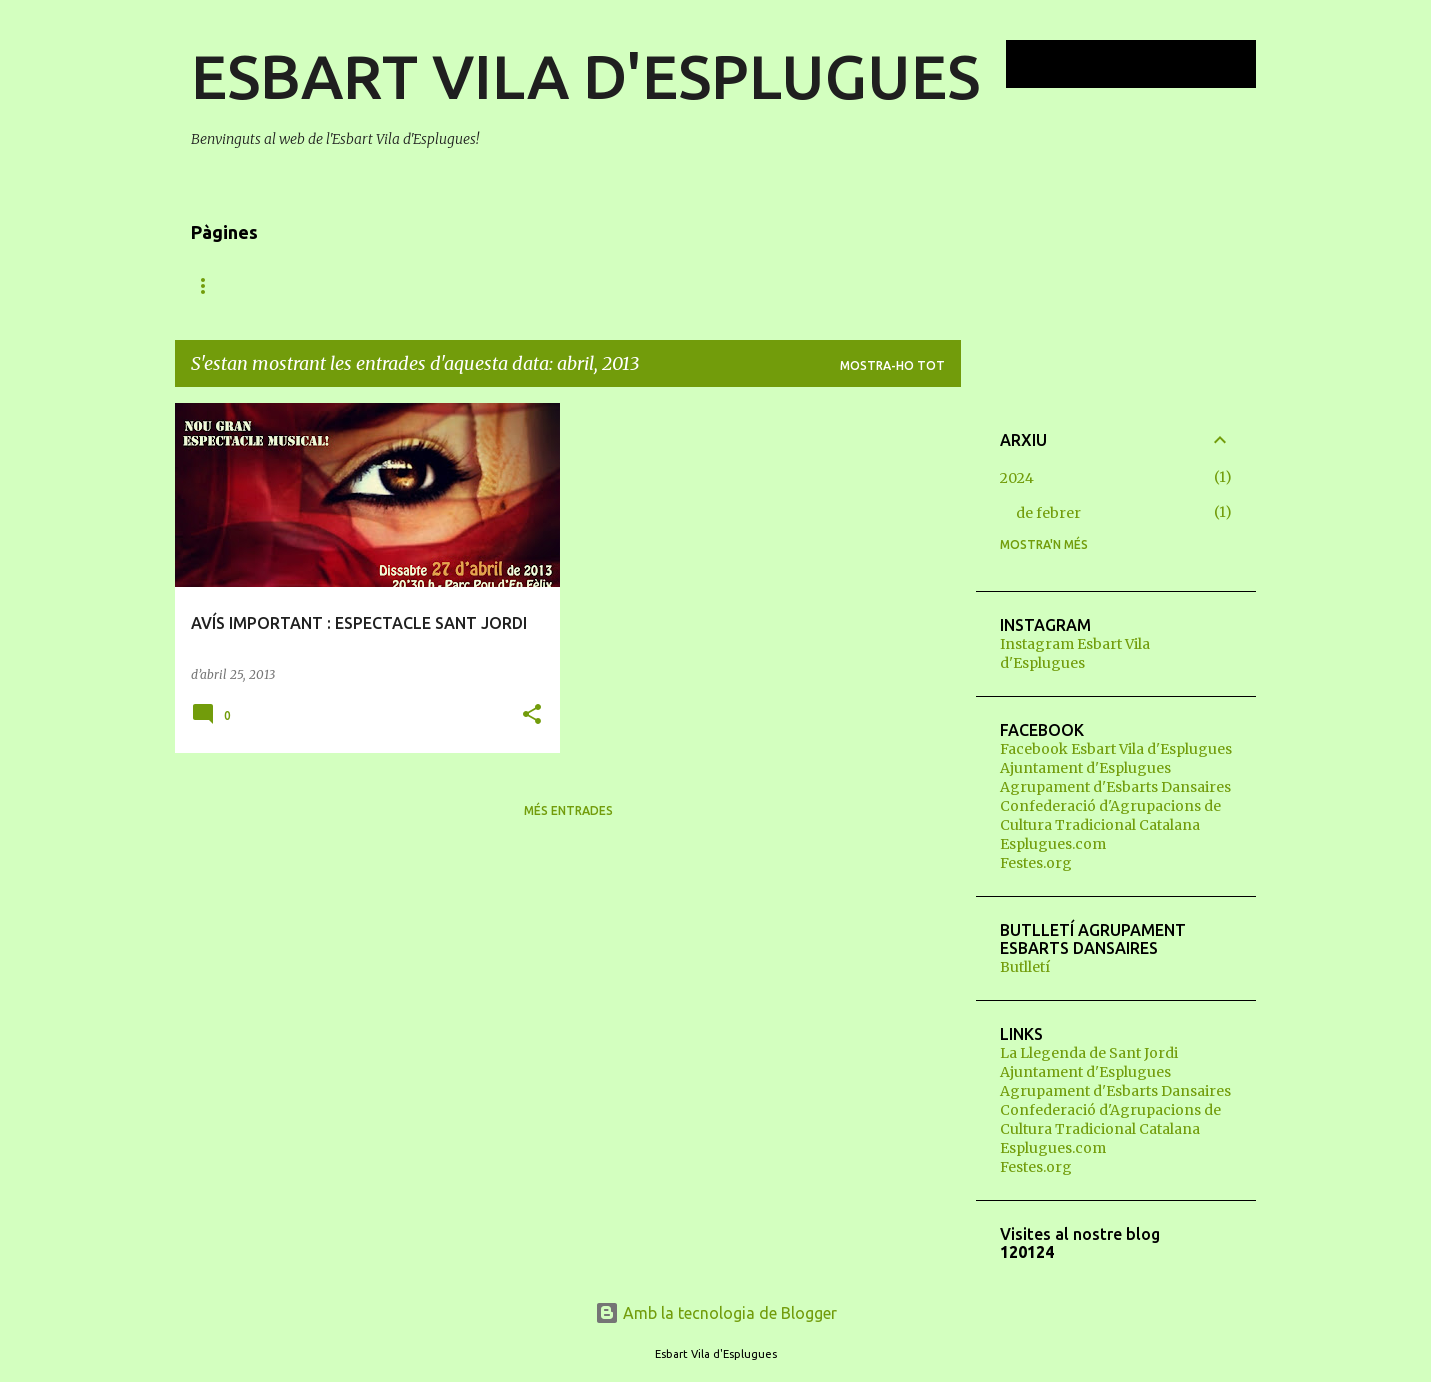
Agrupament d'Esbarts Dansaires (1115, 787)
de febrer (1048, 513)
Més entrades (568, 810)
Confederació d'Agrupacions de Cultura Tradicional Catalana (1110, 815)
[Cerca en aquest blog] (1151, 64)
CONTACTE (834, 285)
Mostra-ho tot (892, 365)
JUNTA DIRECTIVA (700, 285)
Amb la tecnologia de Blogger (716, 1313)
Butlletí (1025, 967)
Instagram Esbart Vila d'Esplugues (1075, 653)
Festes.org (1036, 863)
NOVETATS (225, 285)
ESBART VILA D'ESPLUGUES (585, 76)
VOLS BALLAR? (555, 285)
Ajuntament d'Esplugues (1085, 768)
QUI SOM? (332, 285)
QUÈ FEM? (436, 285)
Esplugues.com (1053, 844)
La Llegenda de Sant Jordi (1089, 1053)
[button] (532, 715)
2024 (1017, 478)
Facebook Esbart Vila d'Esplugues (1116, 749)
